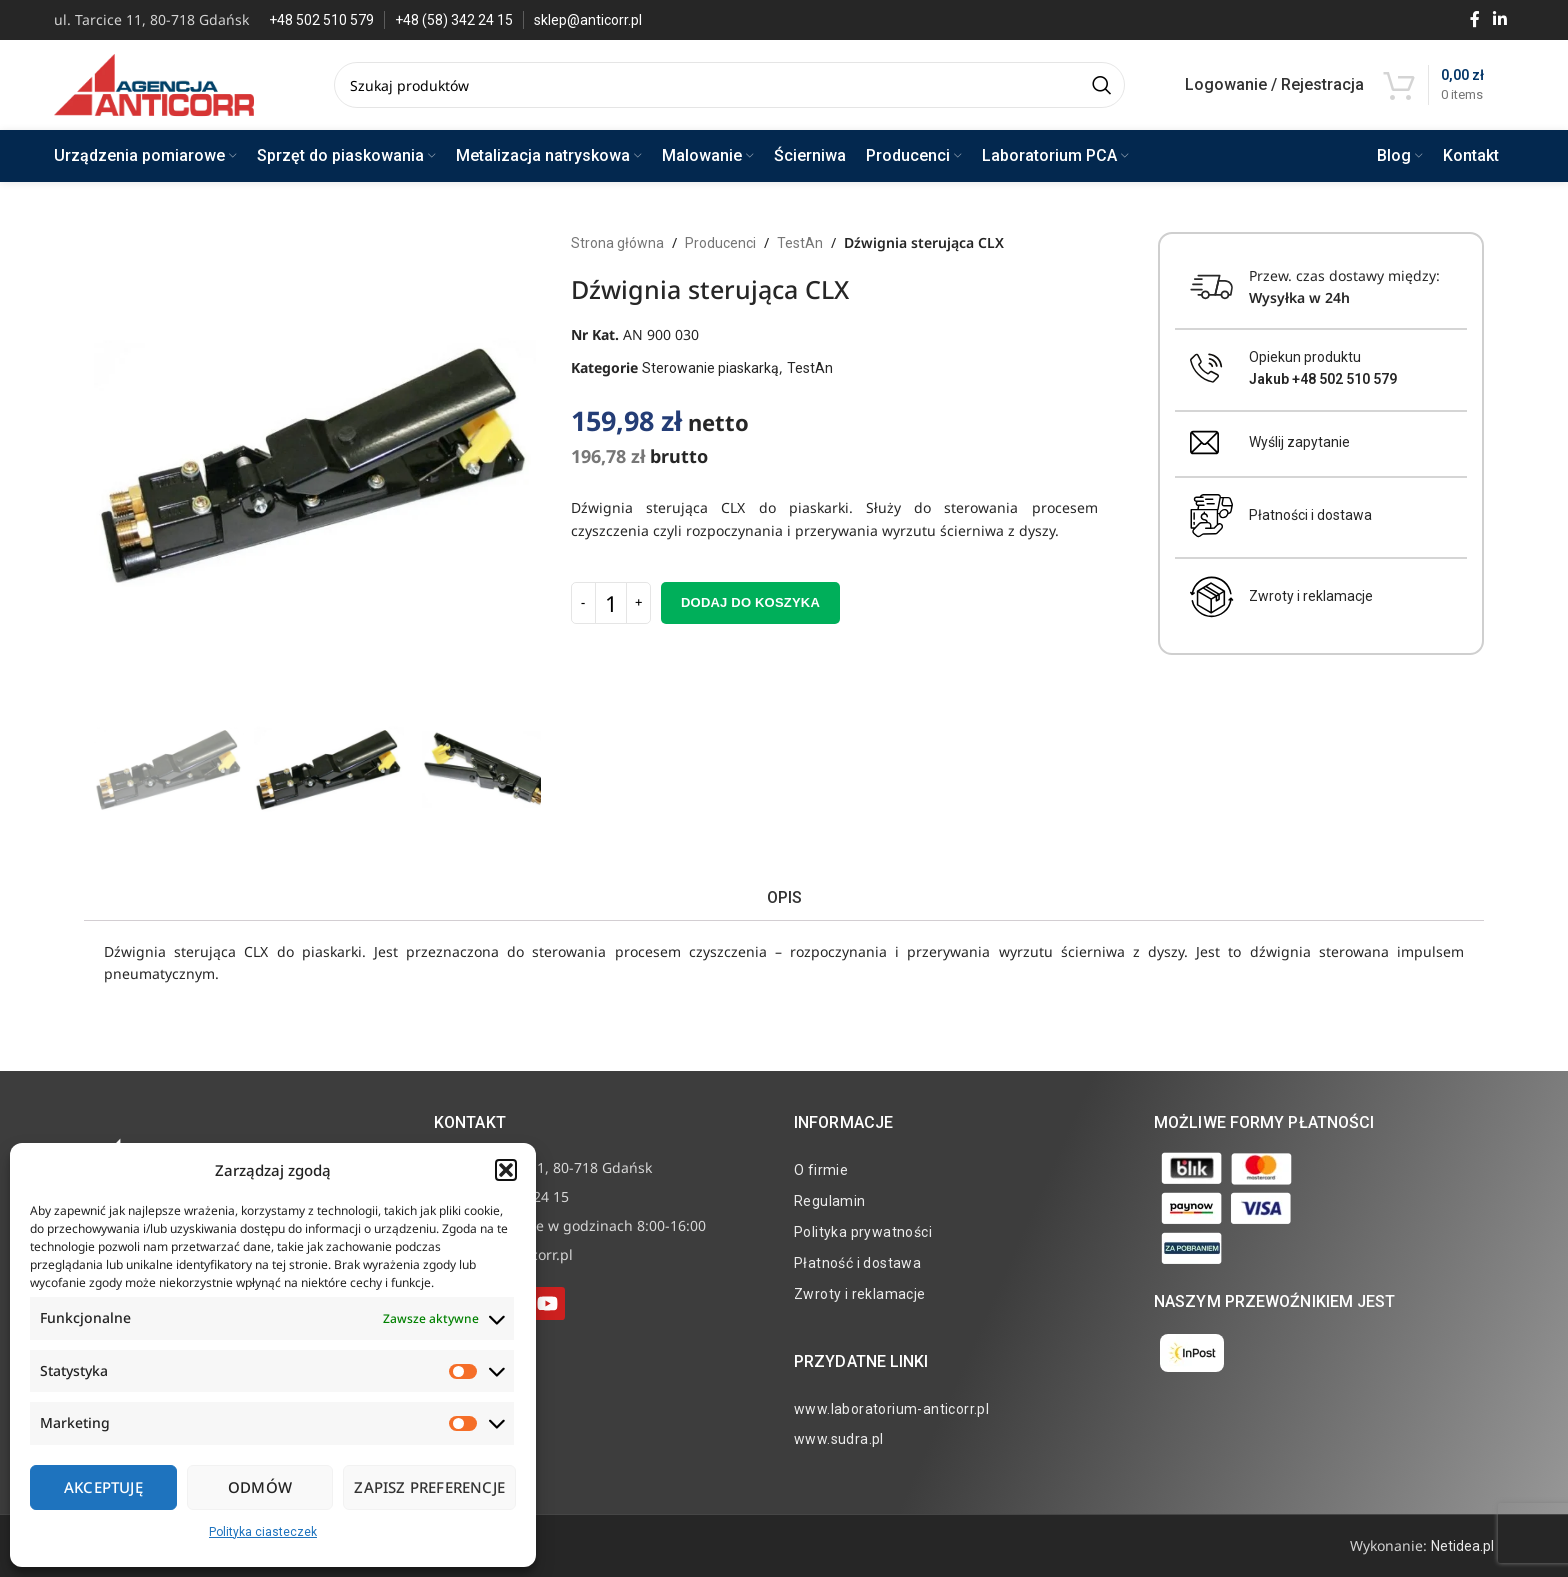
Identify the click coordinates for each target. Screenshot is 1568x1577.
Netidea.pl (1462, 1546)
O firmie (821, 1170)
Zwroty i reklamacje (1311, 596)
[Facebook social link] (1474, 19)
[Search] (729, 85)
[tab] (783, 897)
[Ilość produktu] (611, 603)
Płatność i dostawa (857, 1263)
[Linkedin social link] (1499, 19)
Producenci (720, 243)
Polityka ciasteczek (263, 1532)
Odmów (260, 1487)
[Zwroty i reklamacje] (1212, 597)
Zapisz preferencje (429, 1487)
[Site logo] (154, 84)
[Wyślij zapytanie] (1204, 442)
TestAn (800, 243)
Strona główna (617, 243)
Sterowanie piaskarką (710, 368)
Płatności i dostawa (1310, 515)
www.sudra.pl (839, 1439)
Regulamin (830, 1201)
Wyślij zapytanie (1299, 442)
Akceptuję (103, 1487)
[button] (506, 1170)
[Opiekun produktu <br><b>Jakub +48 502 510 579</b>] (1206, 368)
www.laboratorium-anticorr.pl (891, 1409)
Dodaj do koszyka (750, 602)
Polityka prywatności (863, 1232)
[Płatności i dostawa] (1212, 516)
